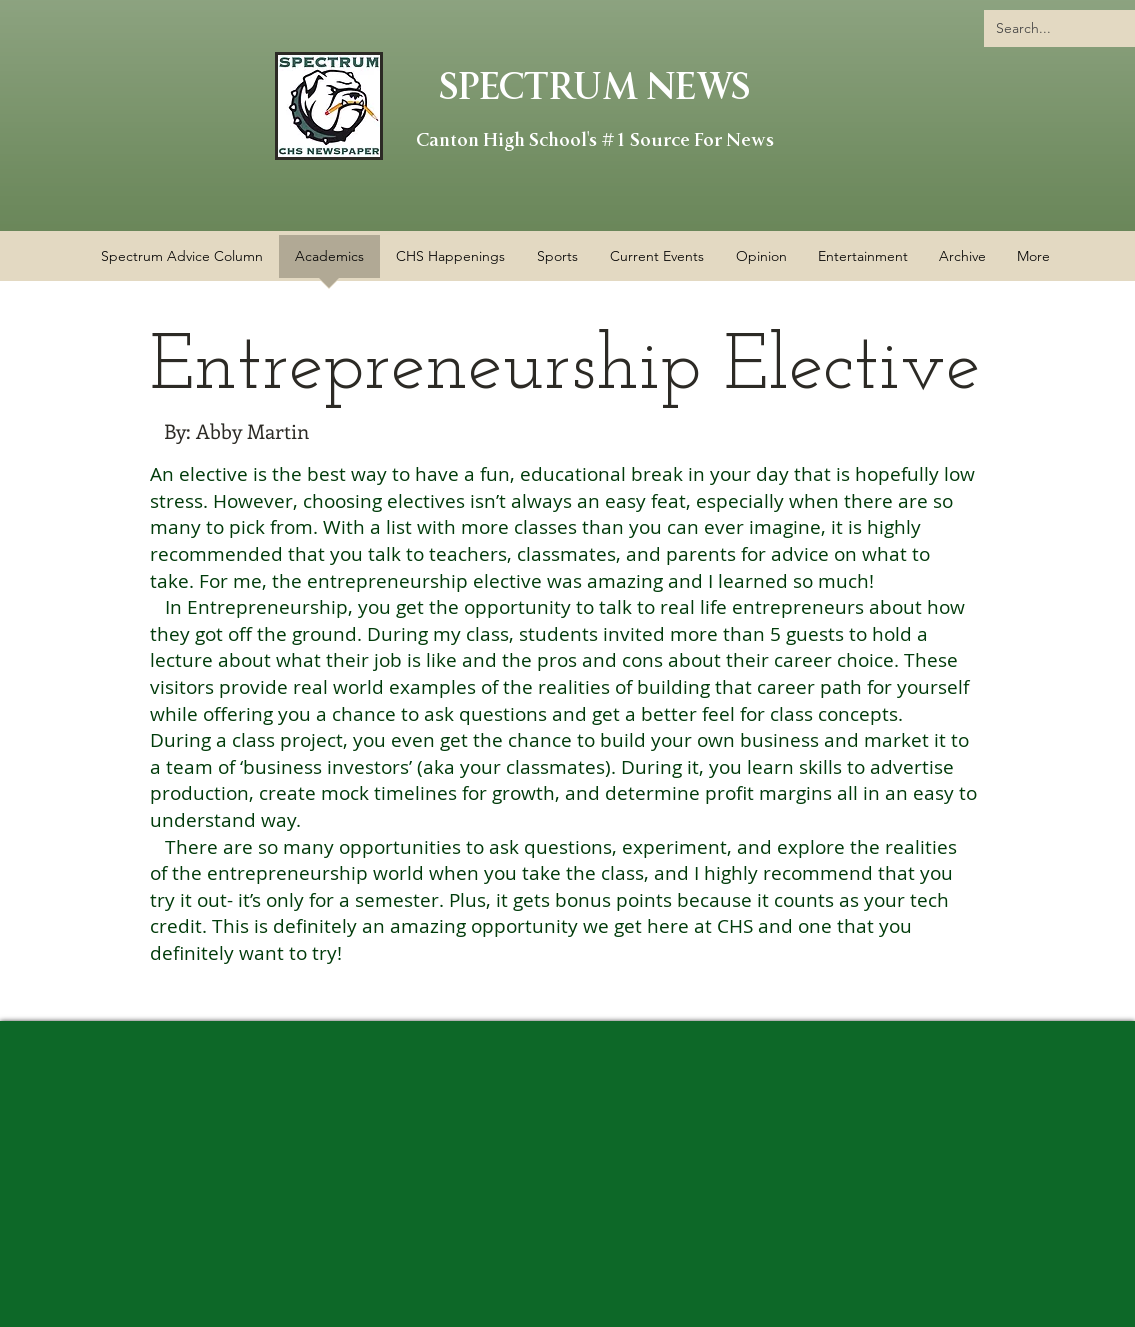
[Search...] (1064, 28)
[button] (450, 263)
